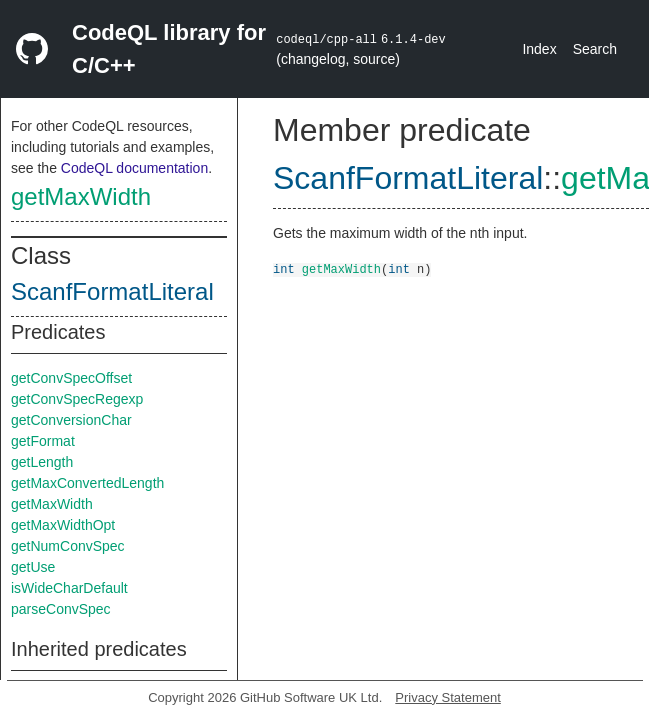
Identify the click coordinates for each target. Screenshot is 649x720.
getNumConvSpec (68, 546)
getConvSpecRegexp (77, 399)
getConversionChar (71, 420)
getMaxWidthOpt (63, 525)
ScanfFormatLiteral (112, 291)
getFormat (43, 441)
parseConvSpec (61, 609)
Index (539, 49)
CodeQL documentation (134, 168)
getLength (42, 462)
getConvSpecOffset (71, 378)
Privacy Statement (448, 697)
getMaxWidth (81, 196)
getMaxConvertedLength (87, 483)
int (284, 268)
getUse (33, 567)
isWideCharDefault (69, 588)
